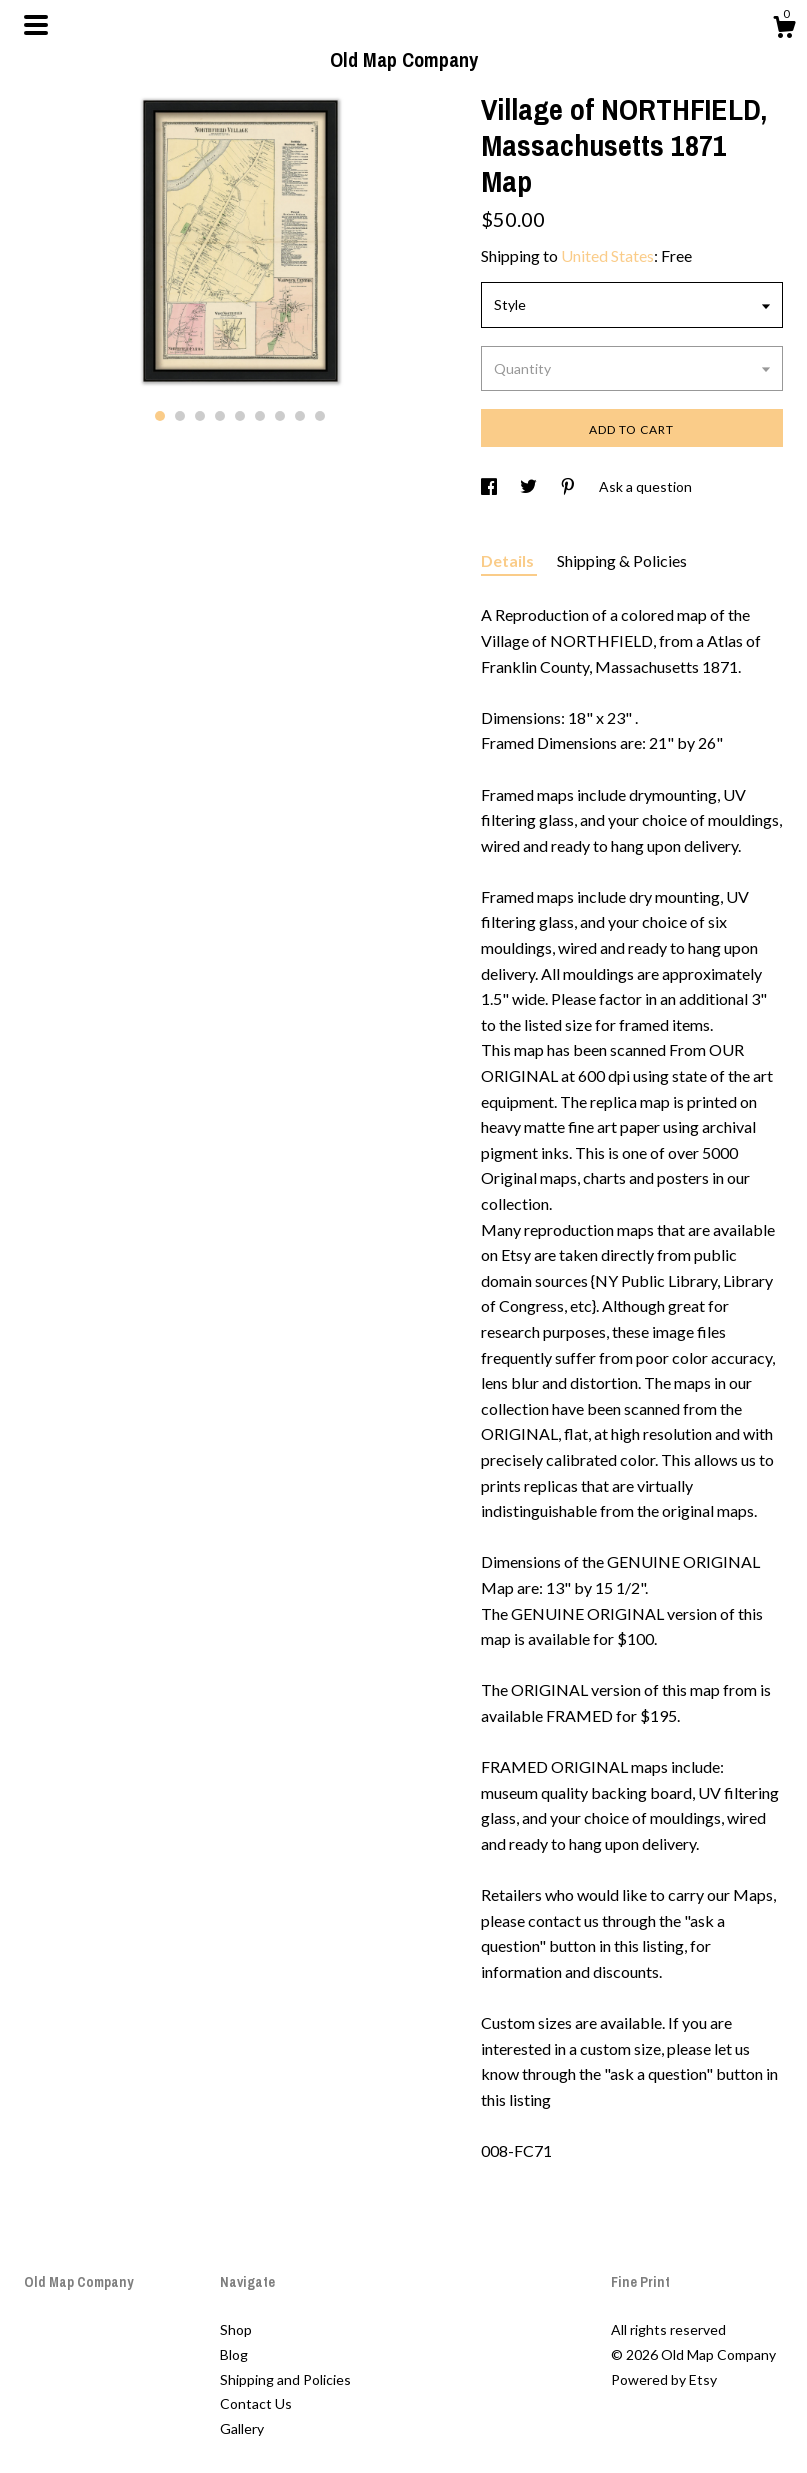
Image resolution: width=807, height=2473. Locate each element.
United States (607, 255)
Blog (234, 2354)
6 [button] (260, 416)
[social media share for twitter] (530, 486)
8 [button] (300, 416)
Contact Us (256, 2403)
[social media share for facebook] (490, 486)
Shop (236, 2329)
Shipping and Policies (285, 2379)
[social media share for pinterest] (569, 486)
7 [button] (280, 416)
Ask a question (645, 486)
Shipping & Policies (622, 560)
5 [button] (240, 416)
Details (509, 560)
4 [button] (220, 416)
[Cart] (784, 30)
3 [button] (200, 416)
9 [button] (320, 416)
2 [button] (180, 416)
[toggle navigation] (36, 25)
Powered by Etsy (664, 2379)
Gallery (242, 2428)
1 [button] (160, 416)
